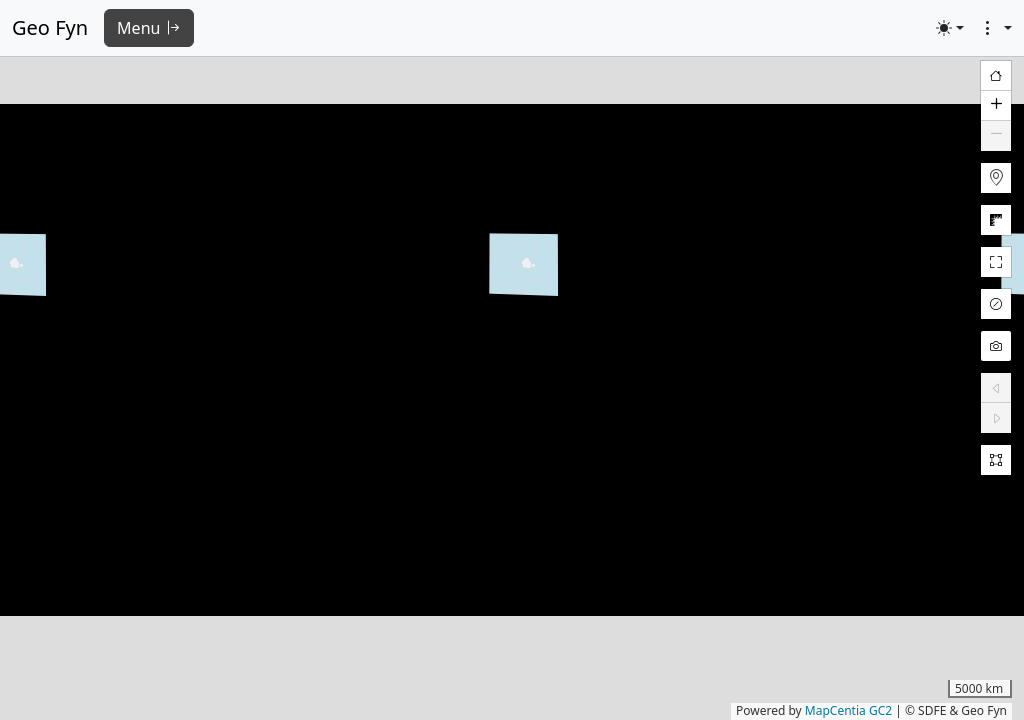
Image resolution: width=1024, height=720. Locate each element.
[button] (996, 106)
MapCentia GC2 (848, 710)
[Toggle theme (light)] (950, 28)
